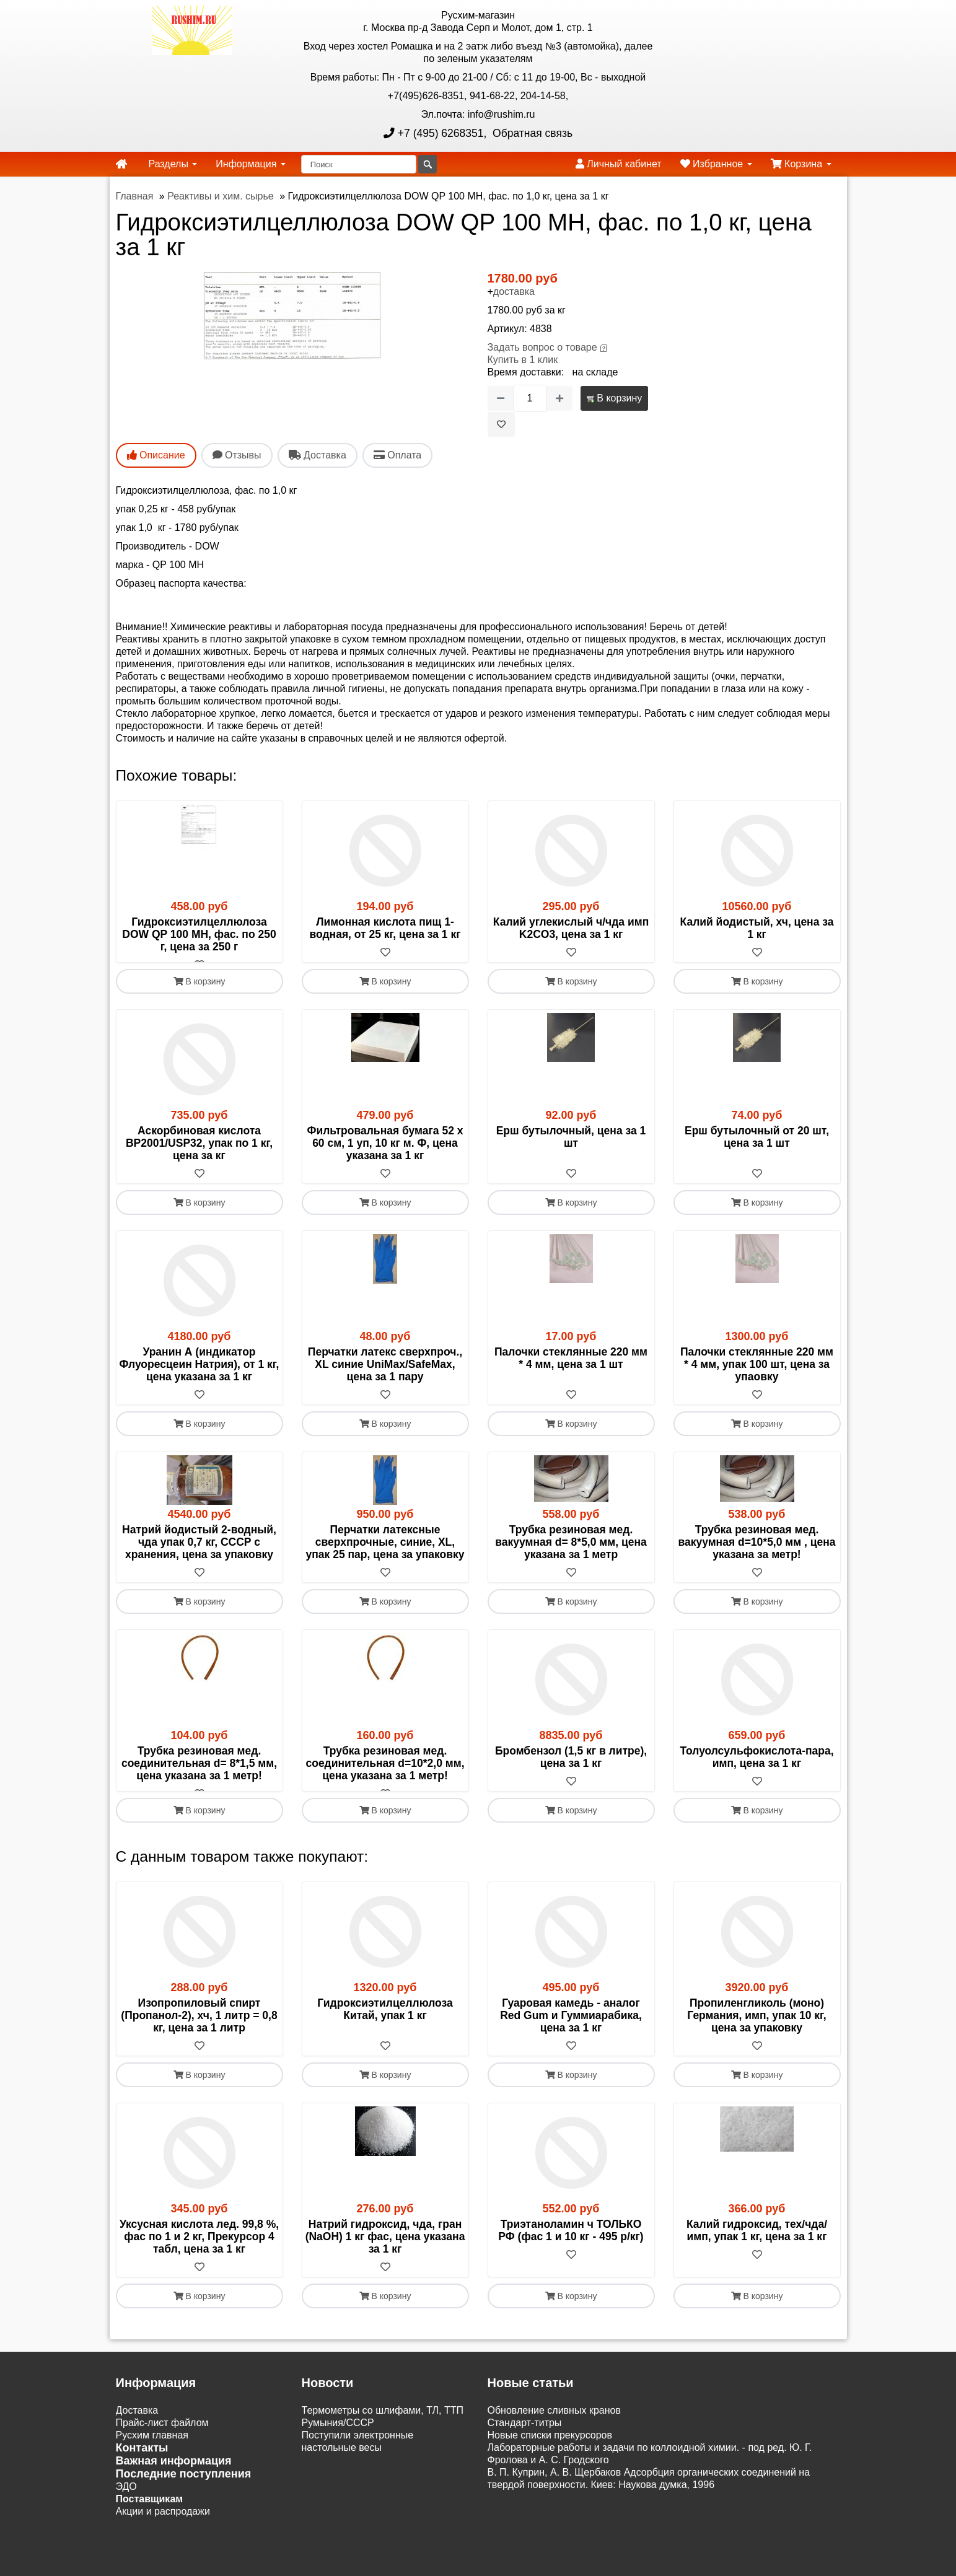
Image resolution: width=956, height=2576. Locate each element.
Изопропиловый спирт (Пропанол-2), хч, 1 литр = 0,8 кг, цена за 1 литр (199, 2040)
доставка (514, 291)
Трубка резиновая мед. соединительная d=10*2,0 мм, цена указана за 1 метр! (384, 1775)
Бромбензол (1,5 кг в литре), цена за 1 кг (571, 1769)
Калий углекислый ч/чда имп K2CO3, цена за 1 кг (571, 928)
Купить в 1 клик (523, 359)
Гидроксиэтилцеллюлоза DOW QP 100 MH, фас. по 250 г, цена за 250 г (199, 934)
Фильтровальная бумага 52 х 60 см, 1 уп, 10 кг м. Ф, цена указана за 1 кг (385, 1155)
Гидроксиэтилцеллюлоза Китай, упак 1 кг (384, 2034)
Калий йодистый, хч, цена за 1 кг (757, 928)
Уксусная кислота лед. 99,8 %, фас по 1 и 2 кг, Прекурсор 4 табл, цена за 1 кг (199, 2261)
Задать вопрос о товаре (542, 347)
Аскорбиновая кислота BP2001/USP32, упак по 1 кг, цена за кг (199, 1155)
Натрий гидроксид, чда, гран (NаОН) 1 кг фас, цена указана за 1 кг (385, 2261)
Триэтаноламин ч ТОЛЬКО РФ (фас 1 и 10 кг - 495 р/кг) (570, 2255)
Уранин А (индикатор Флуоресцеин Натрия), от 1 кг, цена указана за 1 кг (199, 1376)
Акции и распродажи (163, 2536)
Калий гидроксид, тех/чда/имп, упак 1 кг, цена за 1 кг (756, 2255)
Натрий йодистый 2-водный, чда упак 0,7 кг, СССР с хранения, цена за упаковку (199, 1554)
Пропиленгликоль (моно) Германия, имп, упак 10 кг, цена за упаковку (756, 2040)
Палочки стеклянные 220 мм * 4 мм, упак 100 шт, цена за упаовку (756, 1376)
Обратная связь (530, 133)
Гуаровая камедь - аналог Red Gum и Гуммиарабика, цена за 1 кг (571, 2040)
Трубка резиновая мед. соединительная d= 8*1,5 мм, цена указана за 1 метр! (199, 1775)
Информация (250, 164)
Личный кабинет (619, 164)
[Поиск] (358, 164)
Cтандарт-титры (525, 2447)
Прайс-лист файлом (162, 2447)
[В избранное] (501, 424)
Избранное (716, 164)
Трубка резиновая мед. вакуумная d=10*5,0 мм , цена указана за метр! (756, 1554)
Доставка (137, 2435)
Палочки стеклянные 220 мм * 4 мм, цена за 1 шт (570, 1370)
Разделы (173, 164)
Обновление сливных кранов (554, 2435)
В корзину (614, 398)
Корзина (801, 164)
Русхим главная (152, 2460)
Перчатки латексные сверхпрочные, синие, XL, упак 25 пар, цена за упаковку (385, 1554)
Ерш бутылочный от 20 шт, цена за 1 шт (757, 1149)
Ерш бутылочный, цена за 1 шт (571, 1149)
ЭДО (126, 2511)
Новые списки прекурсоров (550, 2460)
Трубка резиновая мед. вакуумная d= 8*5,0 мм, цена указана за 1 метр (571, 1554)
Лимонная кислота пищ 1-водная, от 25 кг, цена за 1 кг (385, 928)
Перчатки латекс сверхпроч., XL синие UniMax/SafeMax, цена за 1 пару (385, 1376)
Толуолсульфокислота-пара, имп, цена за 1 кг (756, 1769)
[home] (121, 164)
